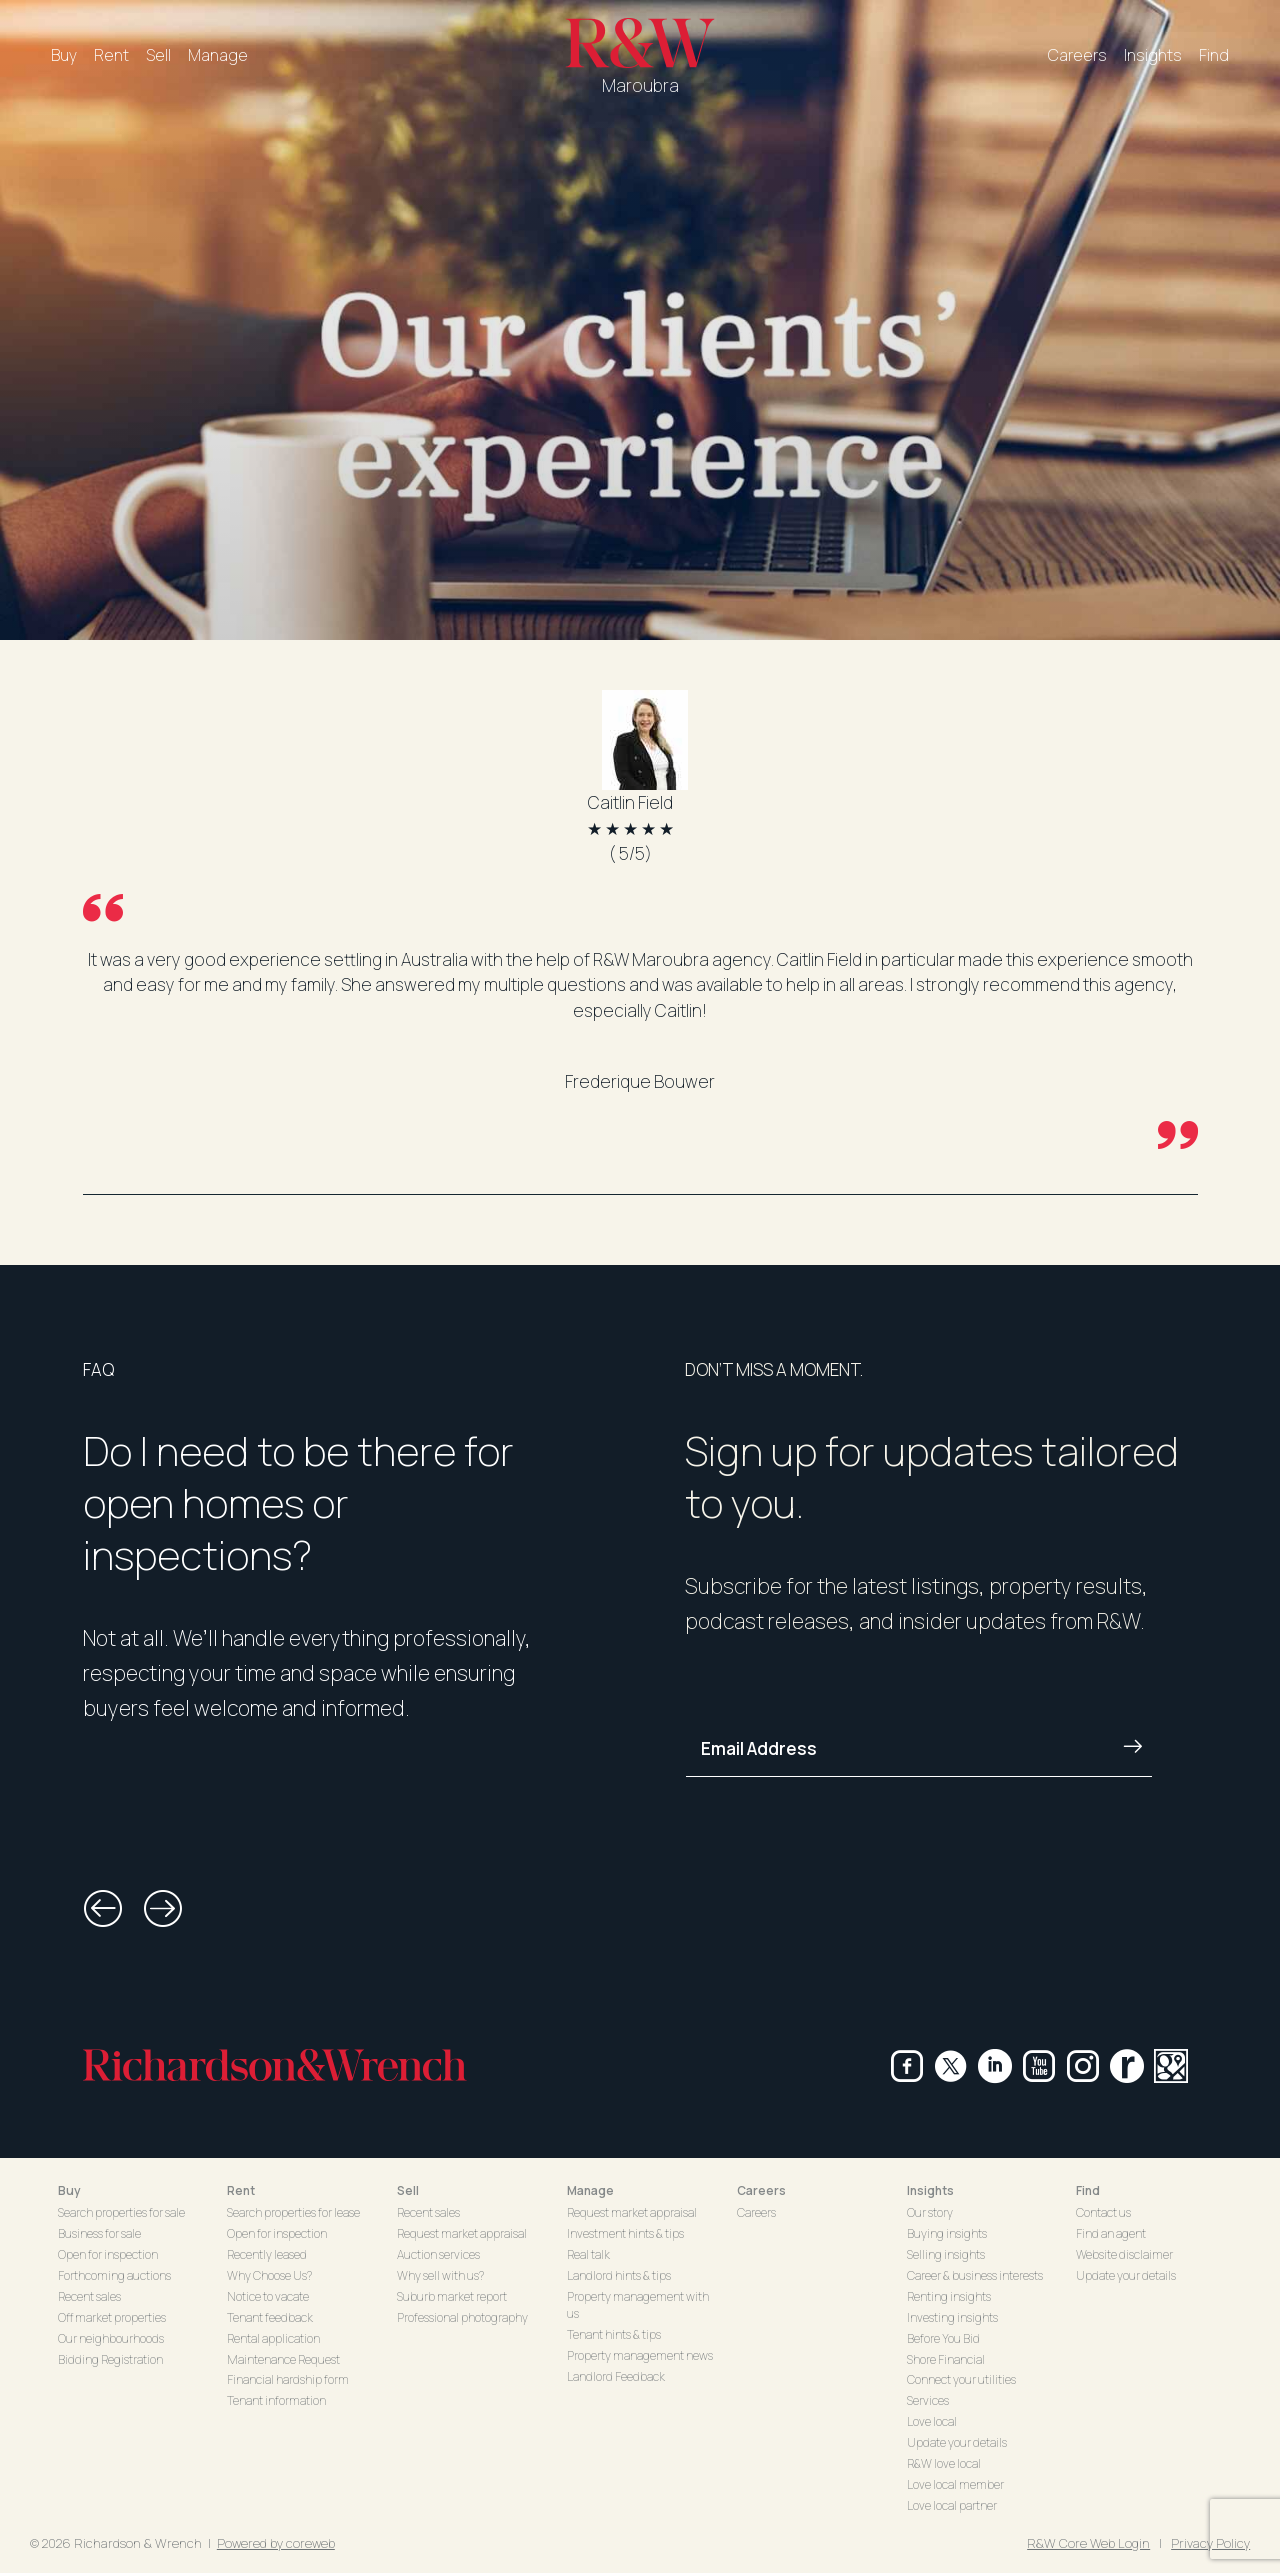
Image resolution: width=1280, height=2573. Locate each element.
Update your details (957, 2442)
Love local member (955, 2484)
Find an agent (1111, 2233)
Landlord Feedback (616, 2376)
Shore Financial (946, 2359)
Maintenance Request (283, 2359)
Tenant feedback (270, 2317)
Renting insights (949, 2296)
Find (1214, 55)
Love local (932, 2421)
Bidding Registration (110, 2359)
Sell (158, 55)
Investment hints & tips (625, 2233)
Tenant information (276, 2400)
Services (928, 2400)
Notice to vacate (268, 2296)
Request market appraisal (462, 2233)
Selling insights (946, 2254)
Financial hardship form (288, 2379)
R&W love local (944, 2463)
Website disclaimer (1124, 2254)
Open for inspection (108, 2254)
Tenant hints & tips (614, 2334)
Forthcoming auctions (114, 2275)
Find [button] (1088, 2190)
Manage (218, 55)
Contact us (1103, 2212)
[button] (103, 1909)
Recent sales (89, 2296)
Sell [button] (408, 2190)
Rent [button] (241, 2190)
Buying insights (947, 2233)
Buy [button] (69, 2190)
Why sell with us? (440, 2275)
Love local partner (952, 2505)
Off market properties (112, 2317)
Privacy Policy (1210, 2543)
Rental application (273, 2338)
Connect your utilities (961, 2379)
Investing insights (952, 2317)
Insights (1153, 55)
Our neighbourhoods (111, 2338)
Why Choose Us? (269, 2275)
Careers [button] (761, 2190)
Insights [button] (930, 2190)
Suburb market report (452, 2296)
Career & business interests (975, 2275)
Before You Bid (943, 2338)
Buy (64, 55)
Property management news (640, 2355)
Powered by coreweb (276, 2543)
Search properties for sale (121, 2212)
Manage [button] (590, 2190)
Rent (111, 55)
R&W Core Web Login (1088, 2543)
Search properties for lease (293, 2212)
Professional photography (462, 2317)
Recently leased (267, 2254)
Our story (930, 2212)
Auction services (438, 2254)
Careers (1077, 55)
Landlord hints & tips (619, 2275)
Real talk (588, 2254)
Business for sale (99, 2233)
